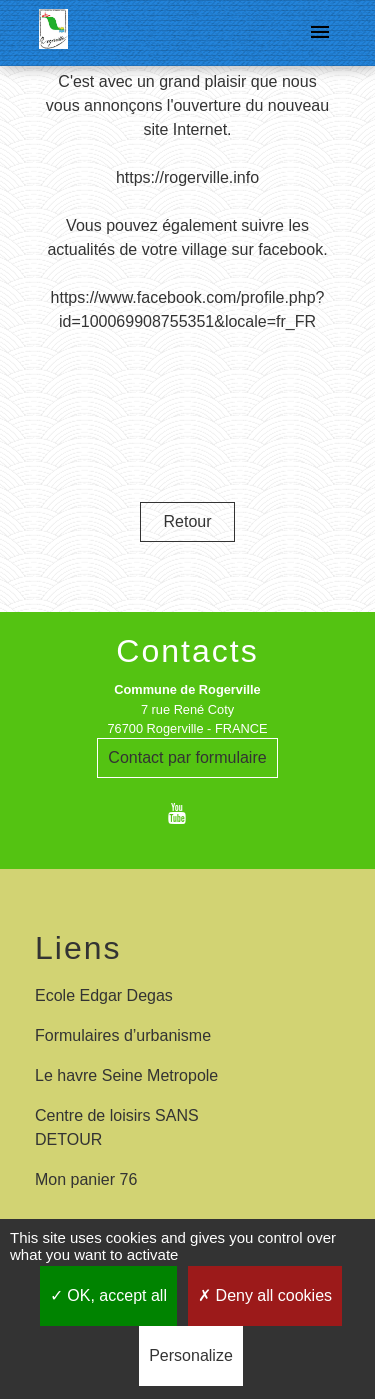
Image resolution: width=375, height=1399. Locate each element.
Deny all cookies (265, 1295)
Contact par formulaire (187, 757)
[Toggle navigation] (320, 33)
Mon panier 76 (86, 1179)
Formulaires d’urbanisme (123, 1035)
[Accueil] (53, 33)
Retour (187, 521)
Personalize (191, 1355)
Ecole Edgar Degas (104, 995)
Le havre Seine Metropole (126, 1075)
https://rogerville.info (187, 177)
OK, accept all (108, 1295)
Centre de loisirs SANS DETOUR (117, 1127)
